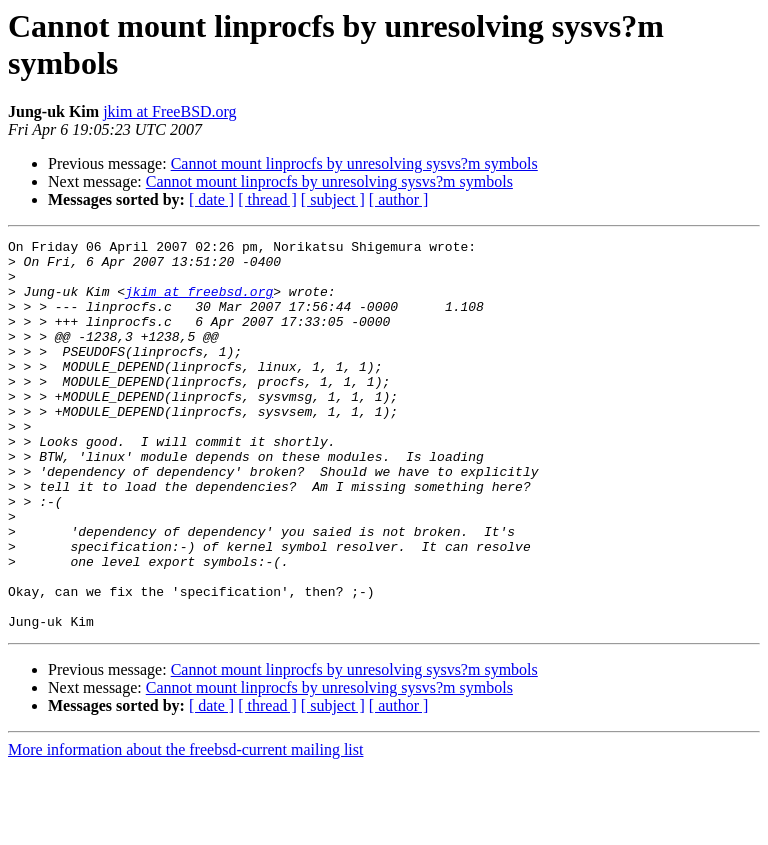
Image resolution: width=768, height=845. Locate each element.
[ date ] (211, 199)
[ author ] (399, 199)
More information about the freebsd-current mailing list (185, 827)
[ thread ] (267, 199)
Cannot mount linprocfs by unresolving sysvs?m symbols (354, 163)
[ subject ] (333, 199)
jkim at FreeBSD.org (169, 111)
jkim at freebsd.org (199, 303)
